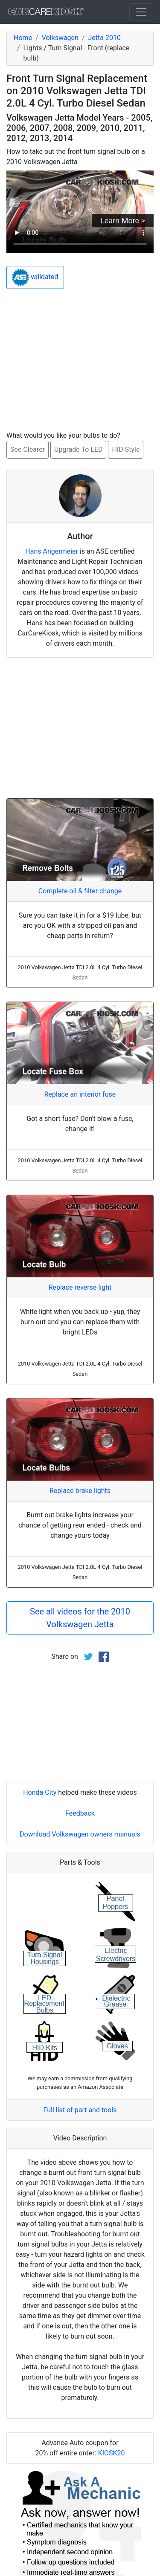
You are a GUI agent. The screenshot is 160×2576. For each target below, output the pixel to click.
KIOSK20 (111, 2453)
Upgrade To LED (78, 449)
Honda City (39, 1792)
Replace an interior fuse (80, 1094)
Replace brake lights (80, 1491)
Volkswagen (60, 38)
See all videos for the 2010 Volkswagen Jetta (80, 1617)
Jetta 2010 (104, 38)
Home (23, 38)
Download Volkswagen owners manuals (80, 1834)
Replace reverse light (80, 1287)
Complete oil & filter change (80, 891)
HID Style (126, 449)
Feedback (80, 1813)
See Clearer (27, 449)
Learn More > (122, 220)
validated (35, 277)
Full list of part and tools (80, 2110)
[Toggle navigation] (141, 11)
